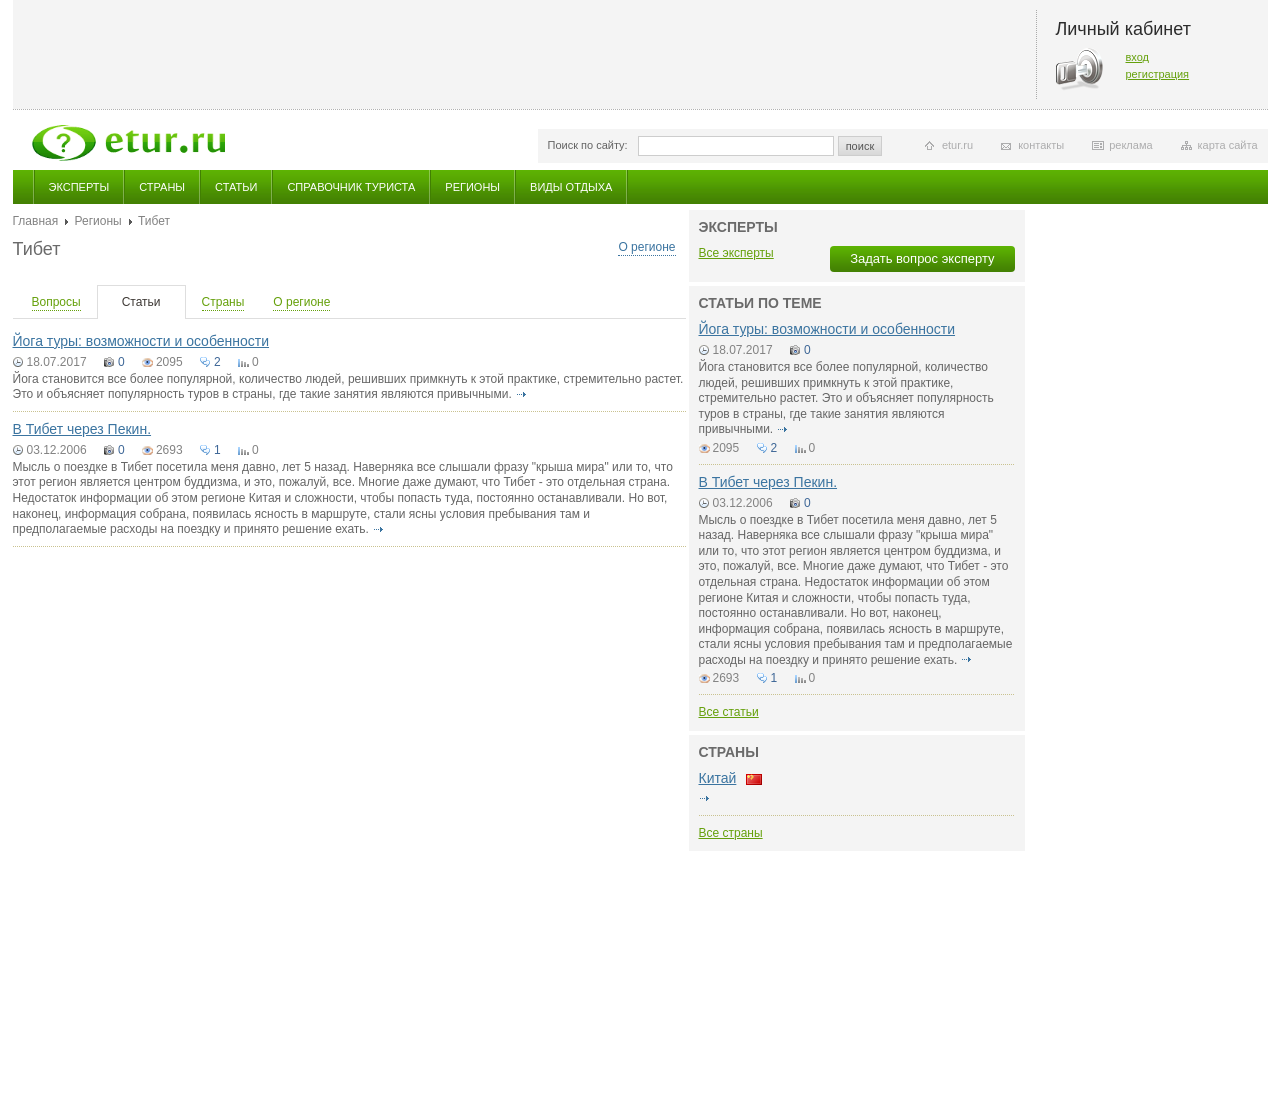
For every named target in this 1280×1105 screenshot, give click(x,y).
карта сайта (1228, 145)
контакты (1041, 145)
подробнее (521, 394)
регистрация (1158, 74)
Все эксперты (736, 253)
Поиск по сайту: (588, 145)
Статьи (236, 187)
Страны (162, 187)
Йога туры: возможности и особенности (141, 341)
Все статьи (729, 712)
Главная (36, 221)
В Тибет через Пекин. (82, 429)
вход (1138, 57)
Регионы (472, 187)
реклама (1130, 145)
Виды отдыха (571, 187)
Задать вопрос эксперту (922, 258)
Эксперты (79, 187)
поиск (860, 146)
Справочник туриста (351, 187)
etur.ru (957, 145)
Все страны (731, 833)
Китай (718, 778)
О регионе (646, 247)
